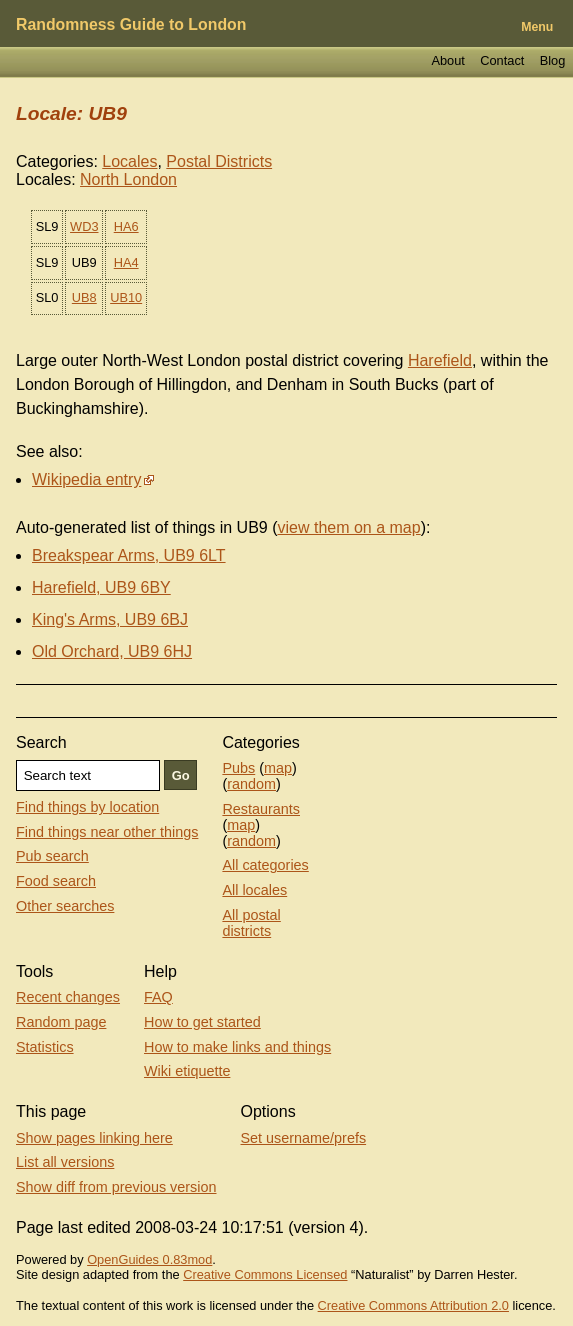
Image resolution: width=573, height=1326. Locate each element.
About (447, 60)
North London (128, 179)
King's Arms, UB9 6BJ (110, 619)
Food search (56, 881)
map (278, 768)
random (251, 784)
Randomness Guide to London (131, 24)
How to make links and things (237, 1047)
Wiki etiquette (187, 1071)
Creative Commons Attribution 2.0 (413, 1305)
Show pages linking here (94, 1138)
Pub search (52, 856)
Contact (502, 60)
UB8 (84, 297)
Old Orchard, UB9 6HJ (112, 651)
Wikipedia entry (86, 479)
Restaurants (261, 809)
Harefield (440, 360)
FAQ (158, 997)
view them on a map (348, 527)
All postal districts (251, 923)
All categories (265, 865)
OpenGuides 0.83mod (149, 1259)
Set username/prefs (304, 1138)
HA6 (126, 226)
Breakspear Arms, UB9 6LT (129, 555)
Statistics (45, 1047)
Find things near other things (107, 832)
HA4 (126, 262)
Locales (129, 161)
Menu (537, 27)
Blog (553, 60)
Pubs (238, 768)
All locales (254, 890)
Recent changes (68, 997)
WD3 (84, 226)
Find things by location (87, 807)
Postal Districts (219, 161)
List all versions (65, 1162)
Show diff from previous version (116, 1187)
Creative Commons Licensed (265, 1274)
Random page (61, 1022)
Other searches (65, 906)
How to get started (202, 1022)
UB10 (126, 297)
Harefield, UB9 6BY (101, 587)
